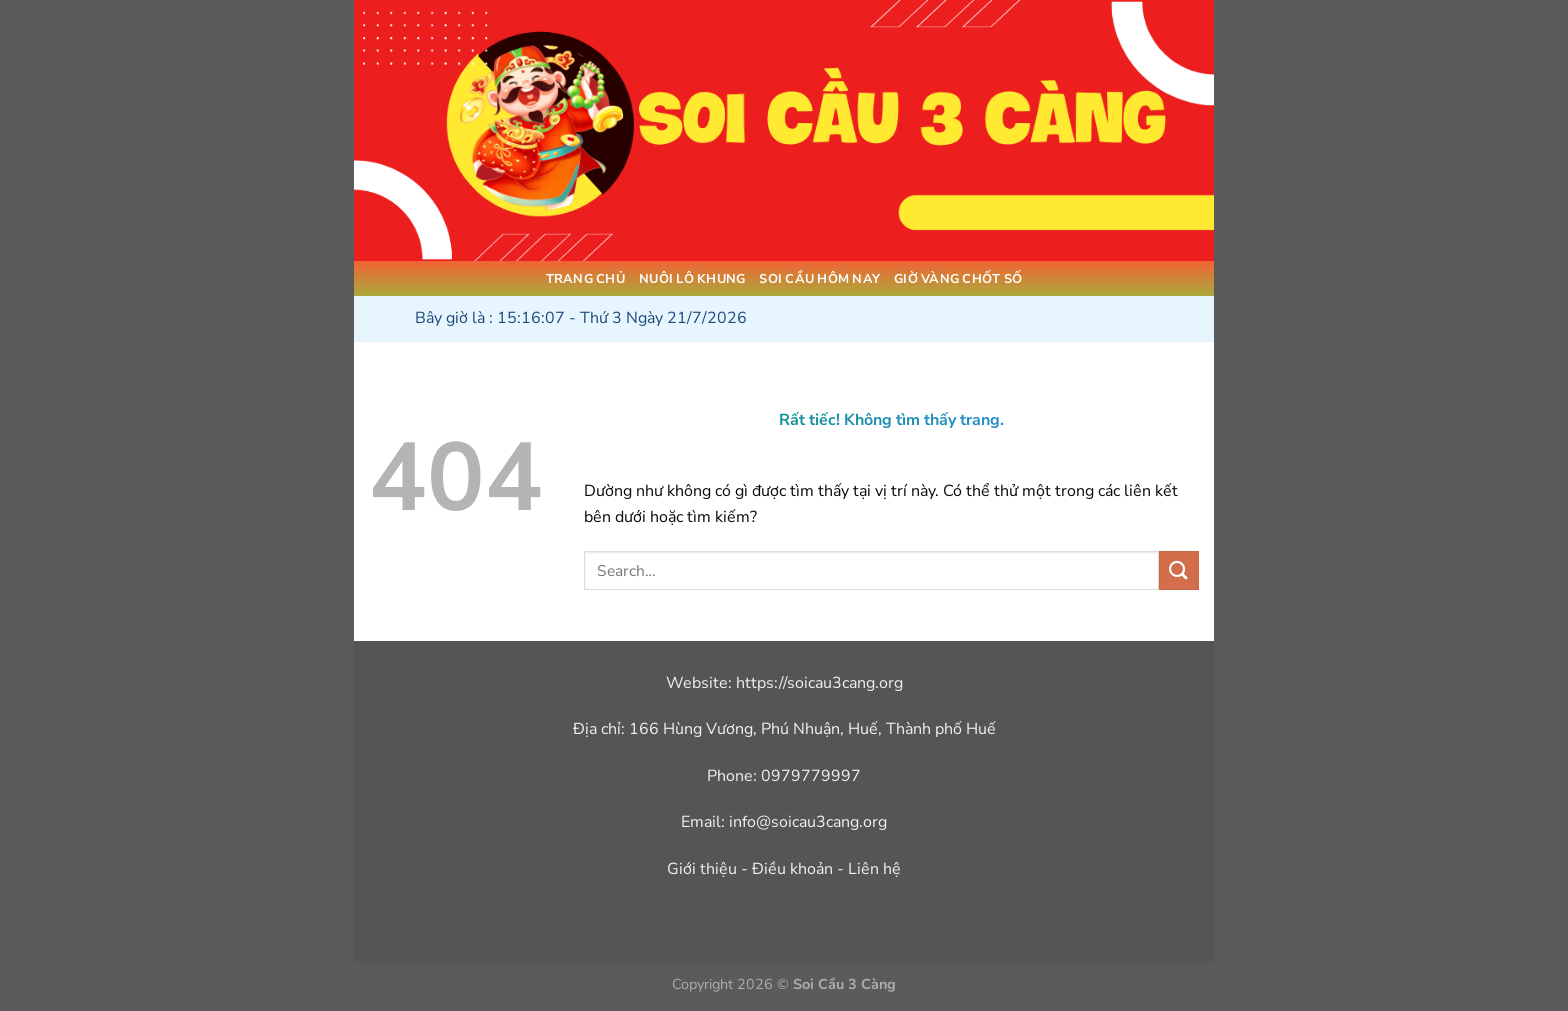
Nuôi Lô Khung (692, 279)
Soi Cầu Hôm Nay (819, 279)
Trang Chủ (585, 279)
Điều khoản (792, 869)
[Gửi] (1179, 570)
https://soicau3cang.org (819, 683)
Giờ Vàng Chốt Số (958, 279)
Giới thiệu (702, 869)
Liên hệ (874, 869)
